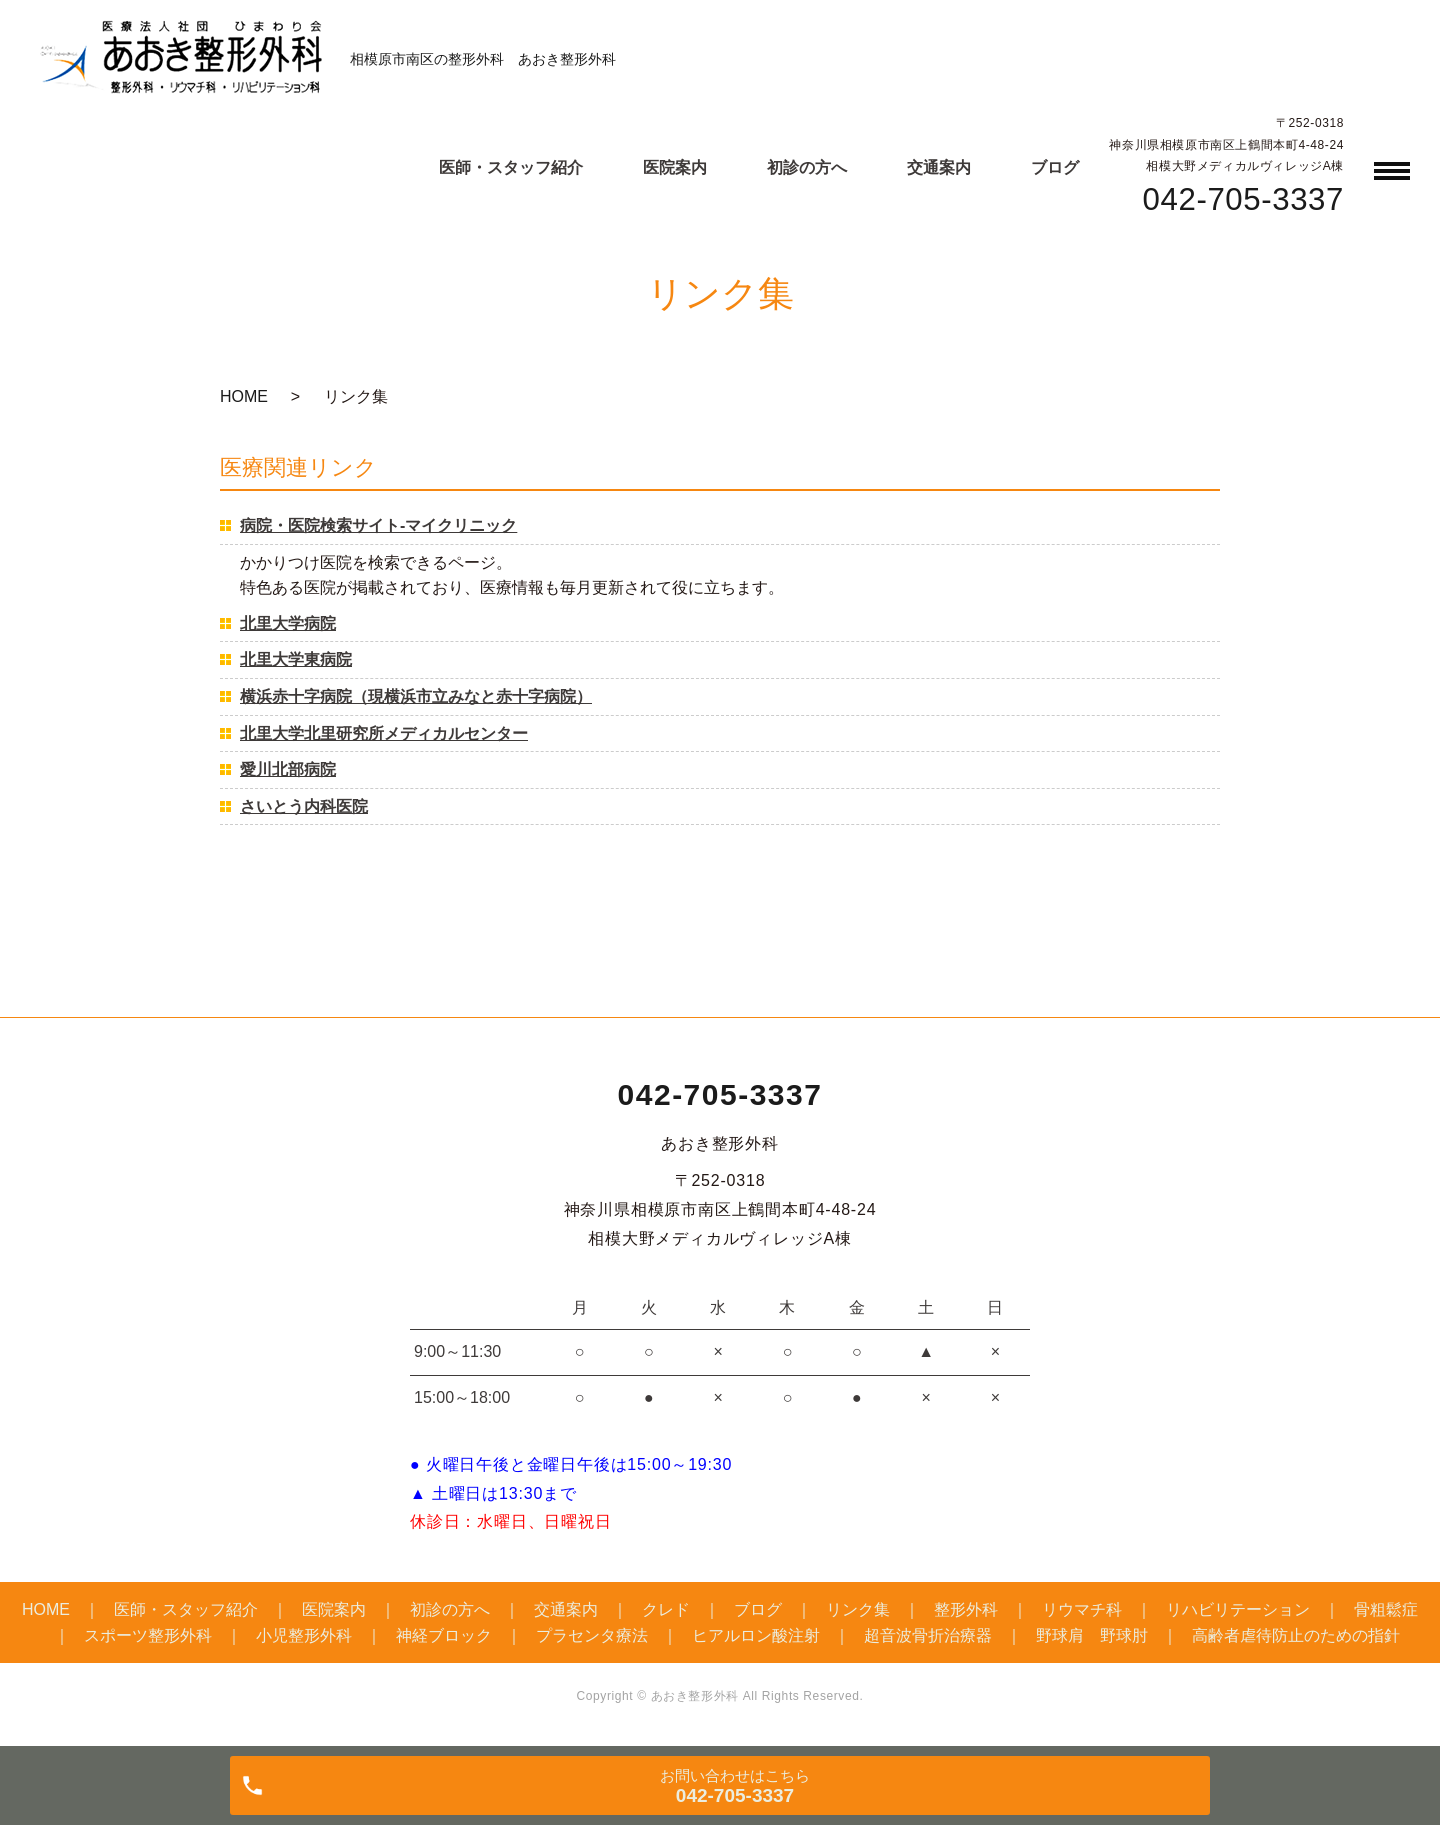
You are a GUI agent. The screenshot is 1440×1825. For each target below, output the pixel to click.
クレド (666, 1609)
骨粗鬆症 (1386, 1609)
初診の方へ (807, 167)
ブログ (1055, 167)
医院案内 (675, 167)
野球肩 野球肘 (1092, 1635)
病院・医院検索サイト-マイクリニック (378, 525)
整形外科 (966, 1609)
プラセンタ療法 (592, 1635)
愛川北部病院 (288, 769)
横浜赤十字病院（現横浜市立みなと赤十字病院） (416, 696)
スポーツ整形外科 (148, 1635)
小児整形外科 (304, 1635)
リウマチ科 (1082, 1609)
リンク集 (858, 1609)
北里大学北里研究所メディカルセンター (384, 733)
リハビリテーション (1238, 1609)
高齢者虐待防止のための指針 (1296, 1635)
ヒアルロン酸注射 (756, 1635)
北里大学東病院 (296, 659)
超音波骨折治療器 (928, 1635)
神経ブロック (444, 1635)
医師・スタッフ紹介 (511, 167)
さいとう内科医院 (304, 806)
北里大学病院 (288, 623)
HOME (244, 396)
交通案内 (939, 167)
